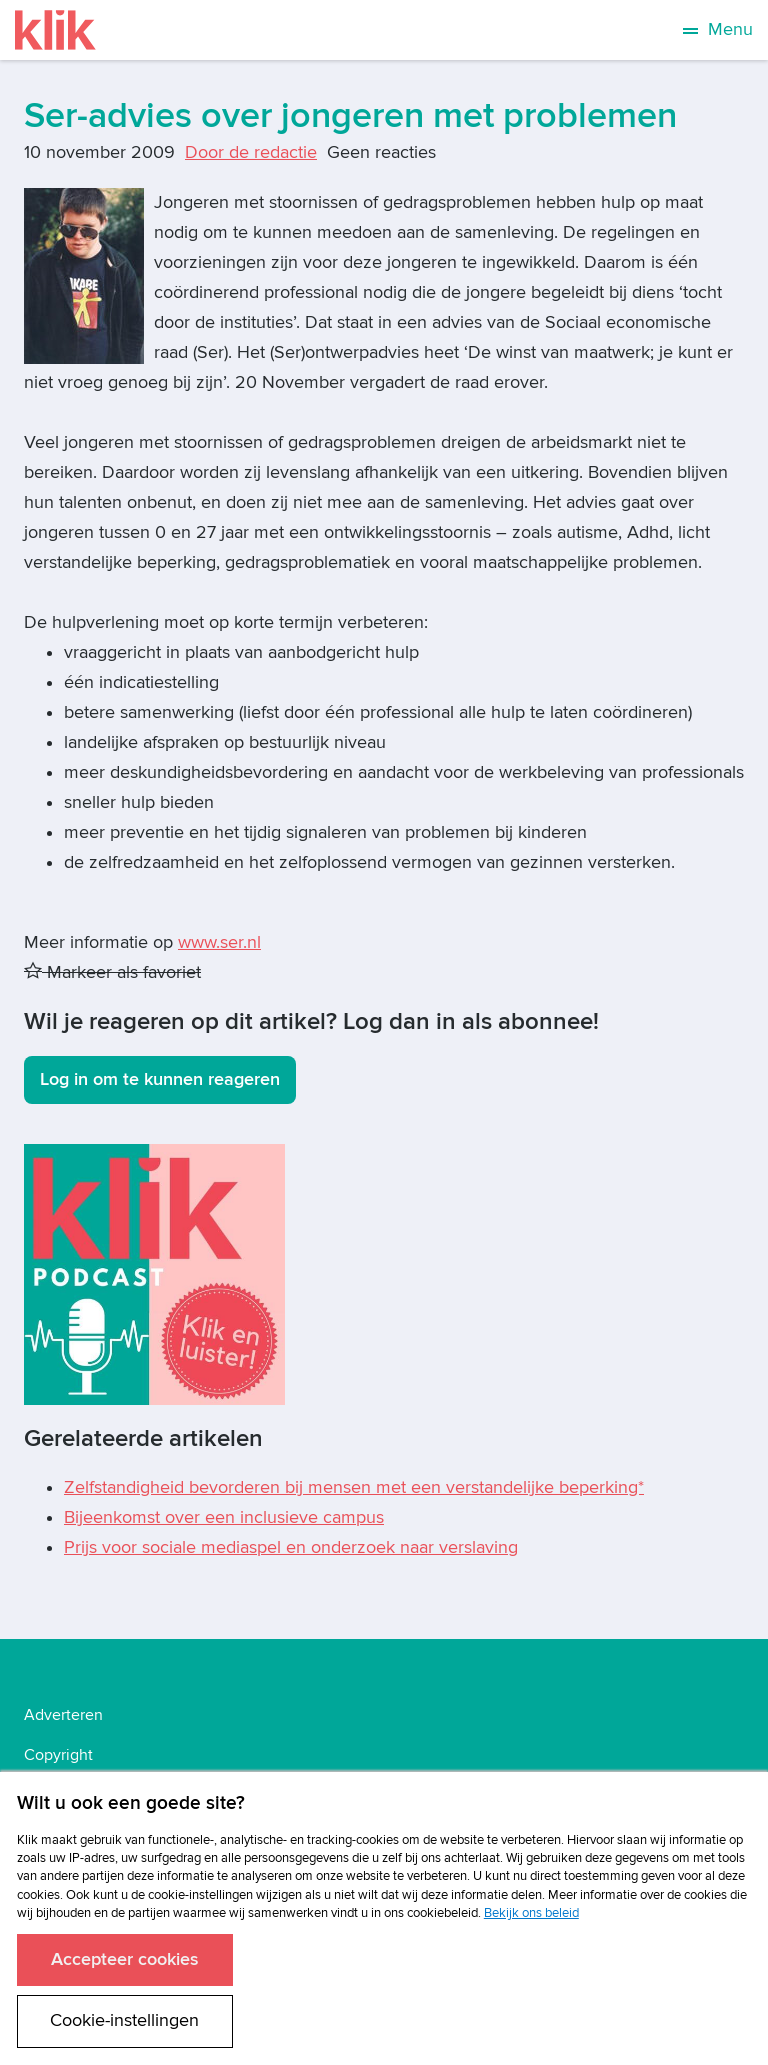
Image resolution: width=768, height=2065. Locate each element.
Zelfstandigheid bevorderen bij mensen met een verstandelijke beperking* (354, 1487)
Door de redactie (251, 152)
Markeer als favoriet (112, 972)
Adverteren (63, 1715)
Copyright (58, 1755)
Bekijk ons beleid (531, 1913)
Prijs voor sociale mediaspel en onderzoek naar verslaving (291, 1547)
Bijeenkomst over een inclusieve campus (224, 1517)
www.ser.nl (219, 942)
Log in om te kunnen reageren (160, 1079)
